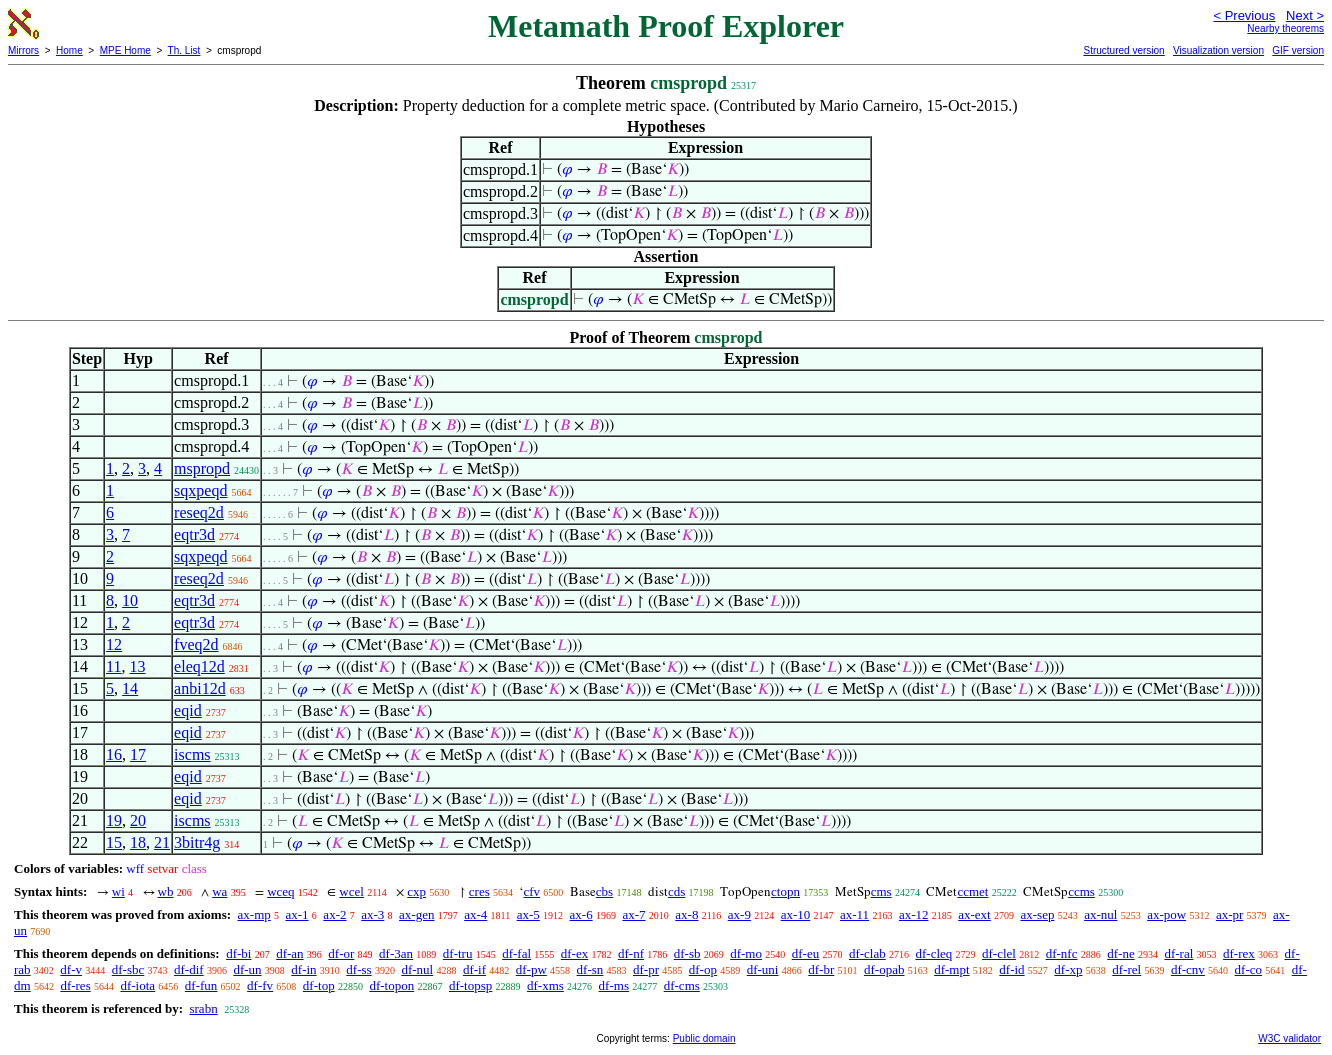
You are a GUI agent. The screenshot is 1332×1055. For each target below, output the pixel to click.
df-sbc (128, 969)
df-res (75, 985)
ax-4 (475, 914)
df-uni (763, 969)
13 (138, 666)
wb (166, 891)
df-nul (417, 969)
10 (130, 600)
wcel (351, 891)
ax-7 (633, 914)
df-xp (1068, 969)
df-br (821, 969)
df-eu (805, 953)
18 (138, 842)
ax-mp (254, 914)
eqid (188, 710)
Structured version (1123, 50)
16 (114, 754)
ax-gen (416, 914)
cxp (416, 891)
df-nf (631, 953)
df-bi (238, 953)
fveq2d (196, 644)
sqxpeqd (200, 490)
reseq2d (199, 512)
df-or (341, 953)
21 (162, 842)
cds (676, 891)
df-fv (260, 985)
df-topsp (470, 985)
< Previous (1244, 15)
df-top (319, 985)
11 (113, 666)
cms (881, 891)
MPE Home (125, 50)
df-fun (201, 985)
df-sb (687, 953)
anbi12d (200, 688)
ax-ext (974, 914)
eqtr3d (194, 534)
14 (130, 688)
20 (138, 820)
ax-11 (854, 914)
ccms (1081, 891)
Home (69, 50)
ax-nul (1100, 914)
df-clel (999, 953)
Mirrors (23, 50)
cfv (531, 891)
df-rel (1126, 969)
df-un (247, 969)
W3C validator (1289, 1038)
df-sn (590, 969)
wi (118, 891)
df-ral (1178, 953)
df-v (71, 969)
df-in (303, 969)
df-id (1011, 969)
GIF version (1298, 50)
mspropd (202, 468)
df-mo (746, 953)
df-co (1248, 969)
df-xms (545, 985)
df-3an (396, 953)
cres (479, 891)
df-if (474, 969)
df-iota (137, 985)
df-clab (867, 953)
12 (114, 644)
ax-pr (1229, 914)
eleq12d (199, 666)
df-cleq (933, 953)
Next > (1305, 15)
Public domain (704, 1038)
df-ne (1120, 953)
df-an (289, 953)
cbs (604, 891)
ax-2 (334, 914)
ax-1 (297, 914)
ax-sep (1037, 914)
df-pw (531, 969)
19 (114, 820)
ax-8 (686, 914)
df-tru (458, 953)
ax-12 (914, 914)
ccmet (972, 891)
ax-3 (372, 914)
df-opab (884, 969)
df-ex (574, 953)
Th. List (184, 50)
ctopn (785, 891)
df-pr (646, 969)
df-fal (516, 953)
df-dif (189, 969)
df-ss (358, 969)
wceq (280, 891)
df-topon (391, 985)
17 (138, 754)
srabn (203, 1008)
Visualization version (1218, 50)
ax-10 (796, 914)
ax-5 (528, 914)
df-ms (614, 985)
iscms (192, 754)
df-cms (682, 985)
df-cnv (1188, 969)
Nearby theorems (1285, 28)
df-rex (1239, 953)
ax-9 (739, 914)
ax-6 (581, 914)
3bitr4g (197, 842)
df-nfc (1062, 953)
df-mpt (951, 969)
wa (219, 891)
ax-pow (1166, 914)
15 (114, 842)
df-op (703, 969)
